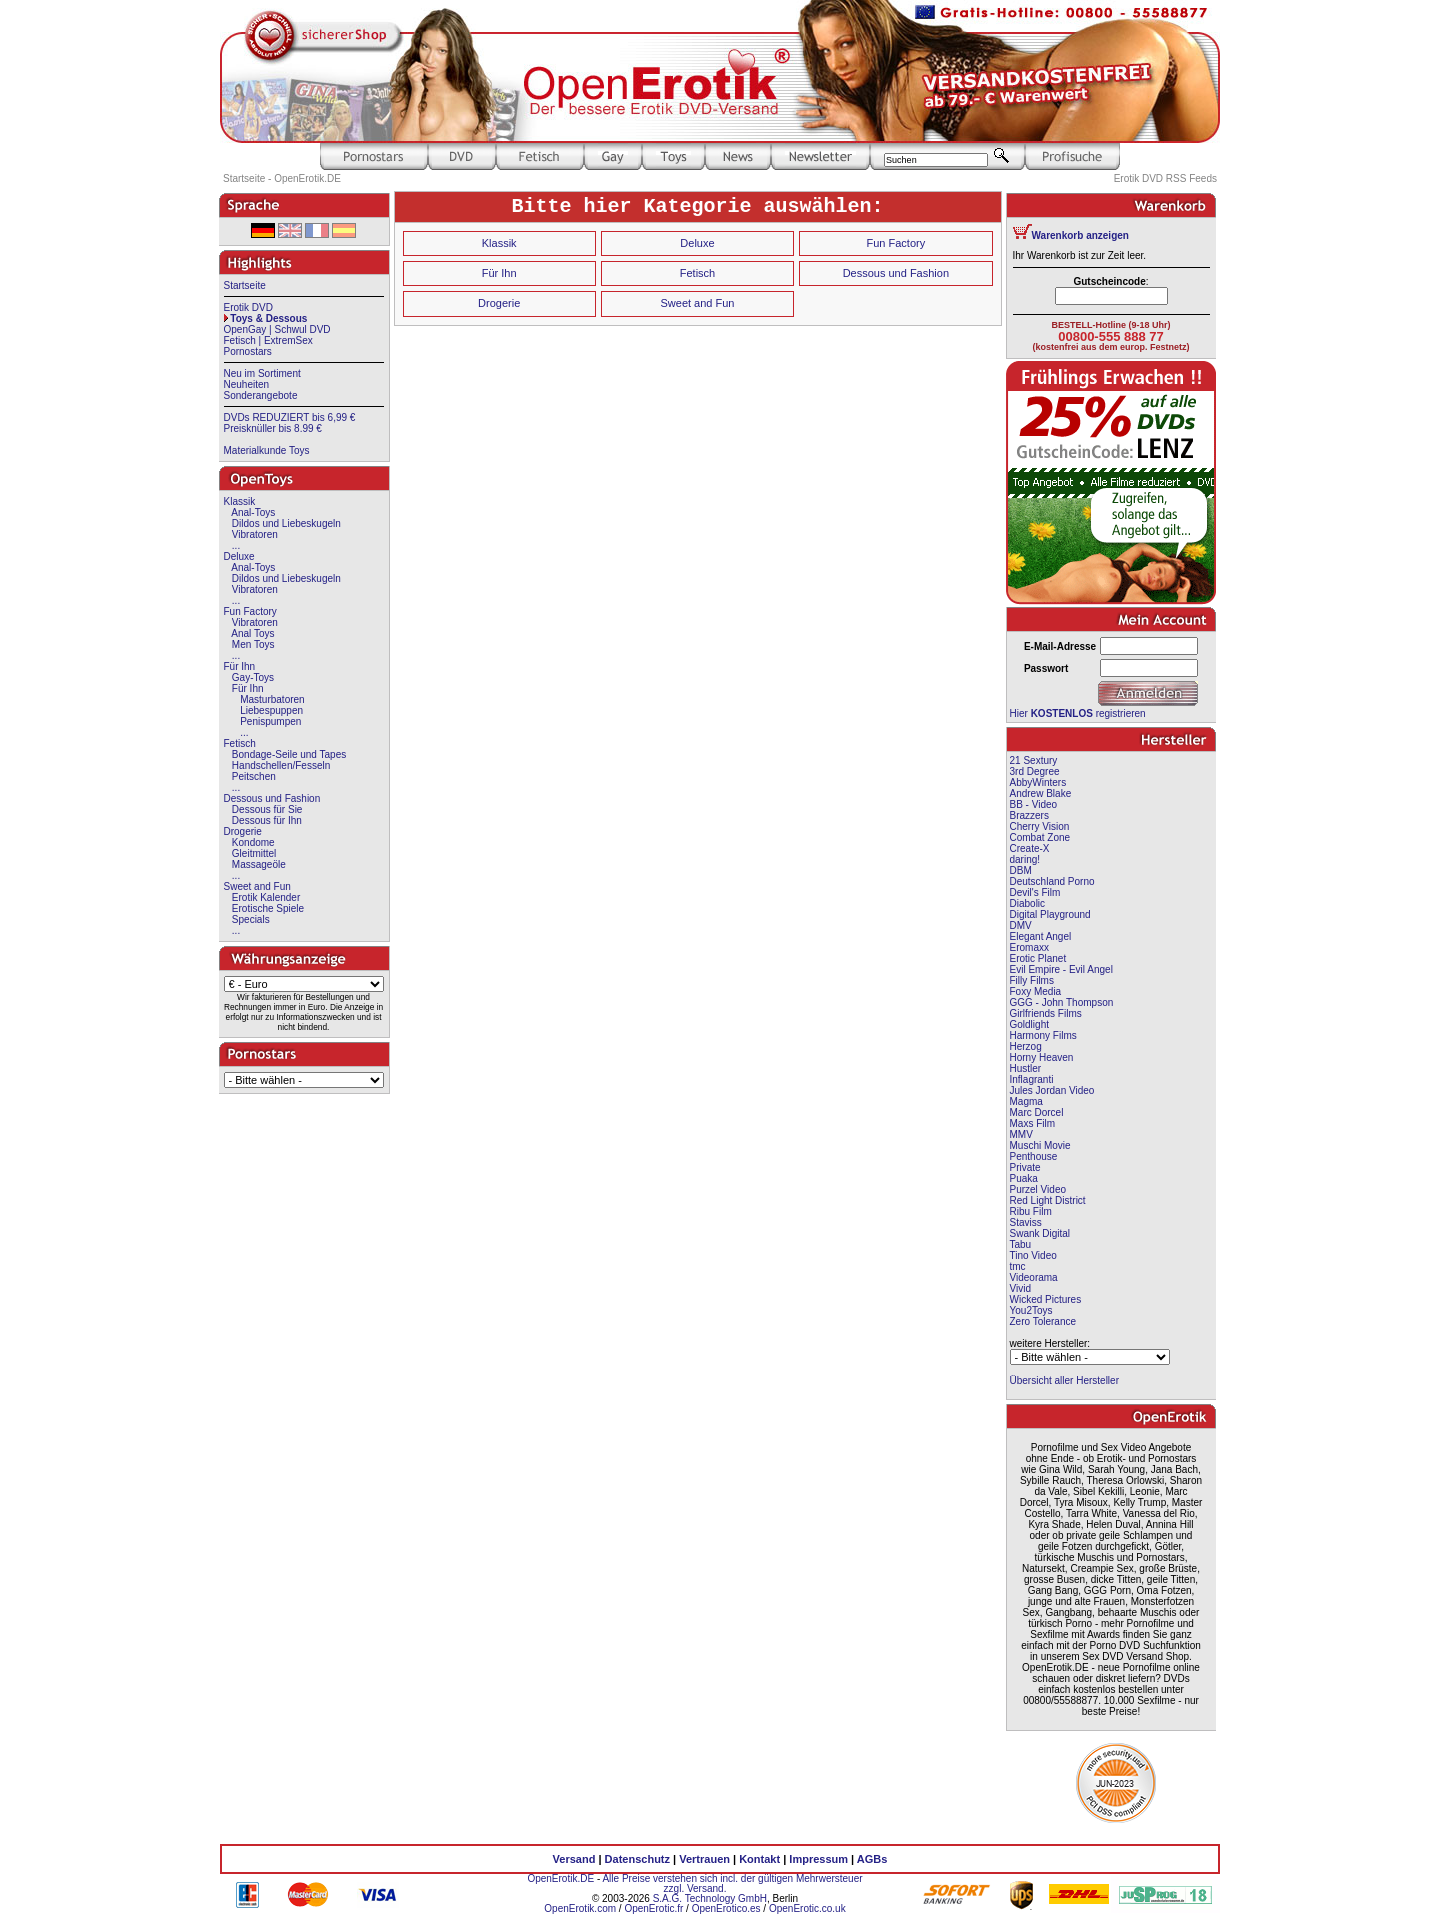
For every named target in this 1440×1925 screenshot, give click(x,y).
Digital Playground (1050, 914)
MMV (1021, 1134)
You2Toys (1031, 1310)
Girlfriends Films (1046, 1013)
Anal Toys (252, 633)
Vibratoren (255, 534)
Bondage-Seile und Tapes (289, 754)
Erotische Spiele (268, 908)
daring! (1025, 859)
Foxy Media (1036, 991)
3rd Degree (1035, 771)
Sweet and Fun (257, 886)
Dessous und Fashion (272, 798)
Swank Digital (1040, 1233)
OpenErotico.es (726, 1908)
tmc (1018, 1266)
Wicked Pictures (1046, 1299)
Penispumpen (270, 721)
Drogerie (243, 831)
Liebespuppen (271, 710)
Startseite (245, 285)
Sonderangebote (261, 395)
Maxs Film (1033, 1123)
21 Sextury (1034, 760)
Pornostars (248, 351)
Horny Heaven (1042, 1057)
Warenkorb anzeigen (1080, 235)
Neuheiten (247, 384)
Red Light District (1048, 1200)
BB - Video (1034, 804)
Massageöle (259, 864)
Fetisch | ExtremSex (268, 340)
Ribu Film (1031, 1211)
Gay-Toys (253, 677)
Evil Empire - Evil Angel (1061, 969)
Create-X (1030, 848)
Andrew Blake (1041, 793)
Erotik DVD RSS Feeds (1165, 178)
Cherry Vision (1040, 826)
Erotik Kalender (266, 897)
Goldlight (1029, 1024)
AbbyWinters (1038, 782)
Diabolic (1028, 903)
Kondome (253, 842)
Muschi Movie (1040, 1145)
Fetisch (240, 743)
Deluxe (239, 556)
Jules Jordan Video (1052, 1090)
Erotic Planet (1038, 958)
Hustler (1026, 1068)
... (236, 545)
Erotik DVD (248, 307)
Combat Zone (1040, 837)
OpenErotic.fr (653, 1908)
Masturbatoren (272, 699)
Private (1025, 1167)
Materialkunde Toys (267, 450)
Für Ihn (240, 666)
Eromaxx (1029, 947)
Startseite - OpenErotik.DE (282, 178)
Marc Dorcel (1037, 1112)
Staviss (1026, 1222)
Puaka (1024, 1178)
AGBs (872, 1859)
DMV (1021, 925)
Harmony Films (1043, 1035)
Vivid (1021, 1288)
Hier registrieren (1078, 713)
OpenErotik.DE (560, 1878)
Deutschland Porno (1052, 881)
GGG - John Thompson (1062, 1002)
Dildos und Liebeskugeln (286, 523)
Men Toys (253, 644)
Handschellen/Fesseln (281, 765)
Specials (251, 919)
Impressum (818, 1859)
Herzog (1026, 1046)
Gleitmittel (254, 853)
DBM (1021, 870)
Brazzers (1029, 815)
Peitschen (254, 776)
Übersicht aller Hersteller (1064, 1380)
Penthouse (1034, 1156)
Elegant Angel (1041, 936)
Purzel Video (1038, 1189)
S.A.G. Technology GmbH (710, 1898)
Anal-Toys (253, 512)
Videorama (1034, 1277)
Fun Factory (250, 611)
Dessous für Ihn (267, 820)
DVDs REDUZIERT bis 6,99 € (290, 417)
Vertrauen (704, 1859)
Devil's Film (1035, 892)
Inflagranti (1032, 1079)
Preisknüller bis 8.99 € (273, 428)
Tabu (1021, 1244)
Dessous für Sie (267, 809)
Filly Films (1032, 980)
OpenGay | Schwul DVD (277, 329)
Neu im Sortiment (262, 373)
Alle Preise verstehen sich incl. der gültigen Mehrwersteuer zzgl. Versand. (732, 1883)
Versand (574, 1859)
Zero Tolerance (1043, 1321)
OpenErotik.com (580, 1908)
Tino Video (1033, 1255)
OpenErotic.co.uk (807, 1908)
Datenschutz (637, 1859)
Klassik (240, 501)
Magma (1026, 1101)
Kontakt (759, 1859)
